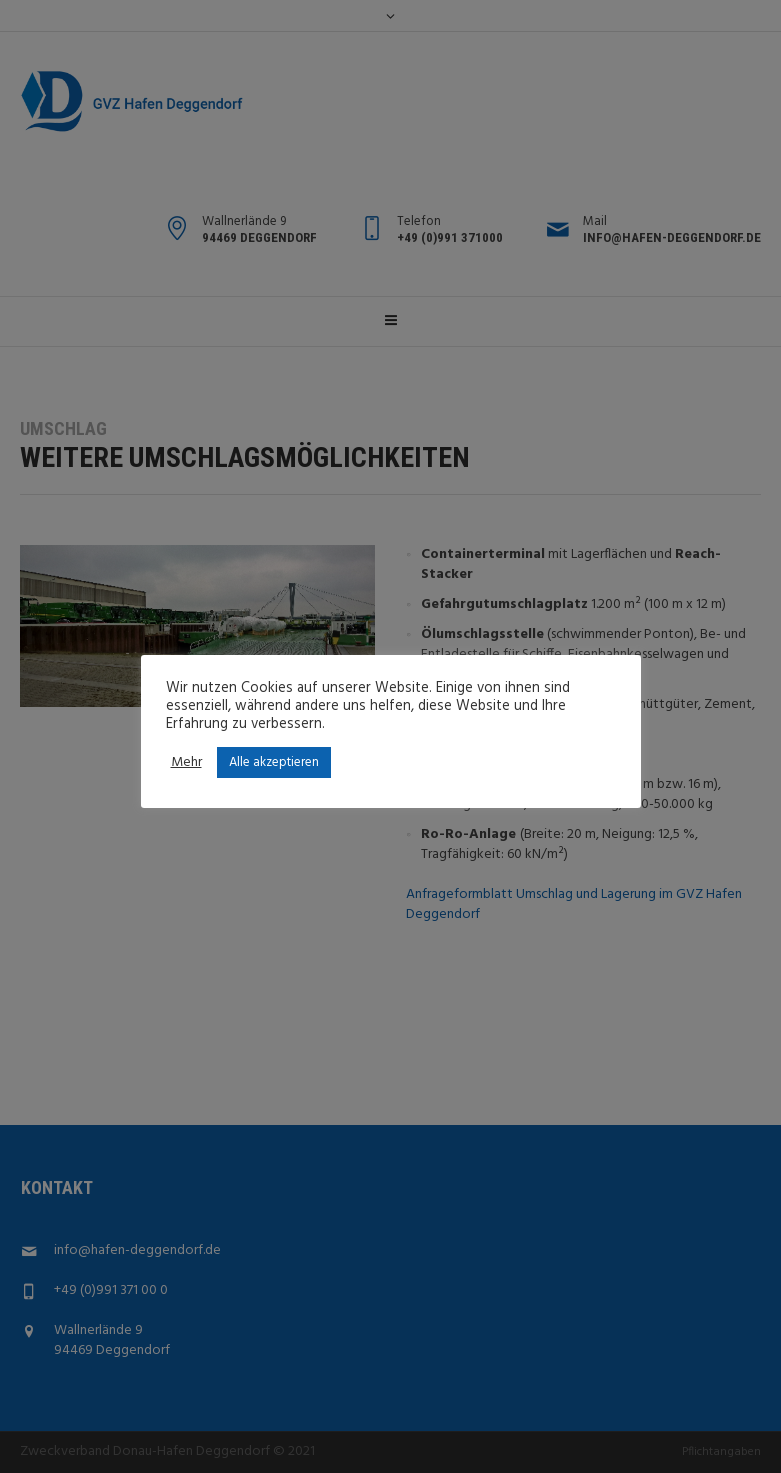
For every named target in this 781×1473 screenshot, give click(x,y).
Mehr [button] (186, 763)
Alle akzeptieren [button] (274, 762)
